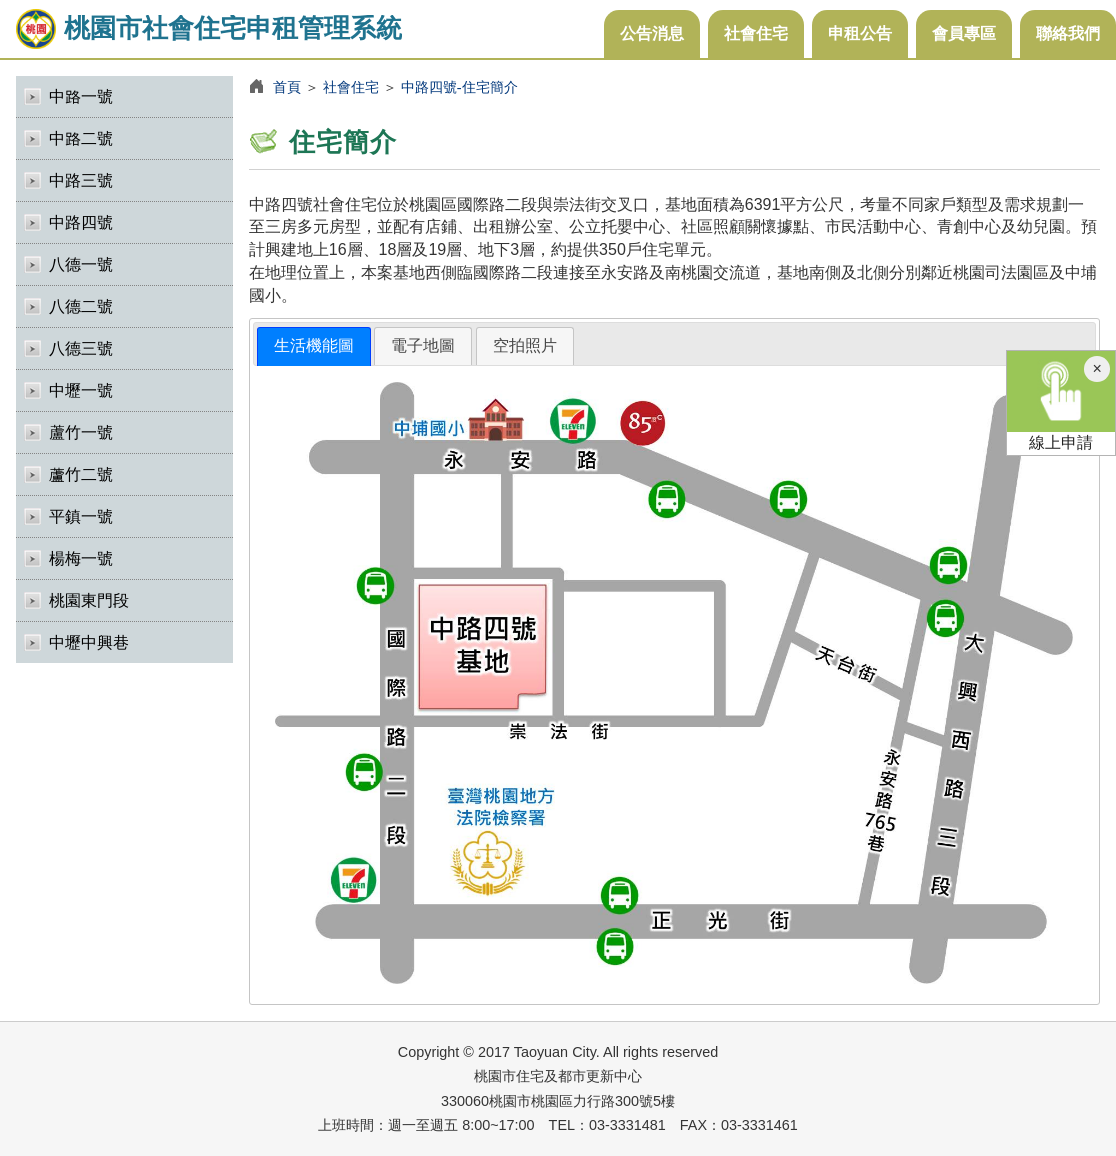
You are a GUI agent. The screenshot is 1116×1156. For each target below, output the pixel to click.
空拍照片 (525, 345)
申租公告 (860, 33)
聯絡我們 (1068, 33)
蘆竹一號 (81, 432)
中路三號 (81, 180)
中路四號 (81, 222)
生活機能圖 (314, 345)
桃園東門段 (89, 600)
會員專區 (964, 33)
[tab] (314, 346)
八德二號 (81, 306)
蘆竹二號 (81, 474)
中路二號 (81, 138)
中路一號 (81, 96)
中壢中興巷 (89, 642)
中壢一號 (81, 390)
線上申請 (1061, 401)
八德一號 (81, 264)
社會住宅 (756, 33)
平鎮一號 (81, 516)
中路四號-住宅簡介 (459, 87)
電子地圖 (423, 345)
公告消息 (652, 33)
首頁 (287, 87)
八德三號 (81, 348)
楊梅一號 (81, 558)
